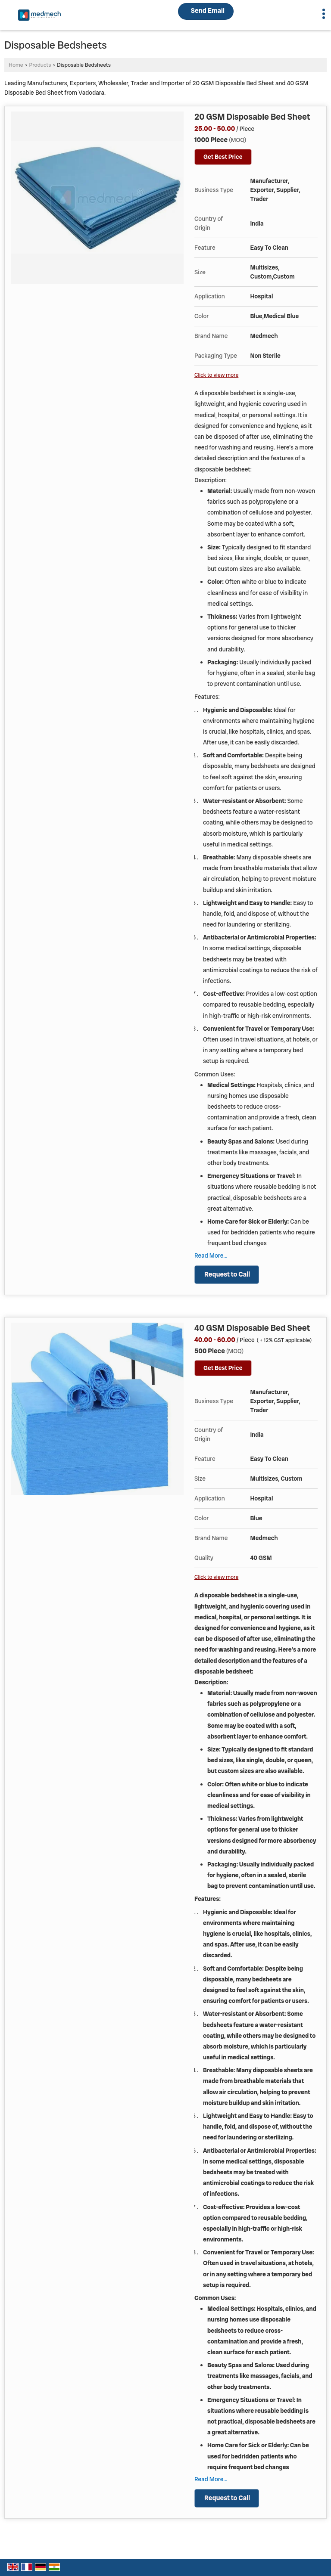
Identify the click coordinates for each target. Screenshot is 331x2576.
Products (40, 64)
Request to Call (227, 1274)
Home (16, 64)
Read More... (211, 1255)
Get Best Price (223, 157)
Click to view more (216, 374)
